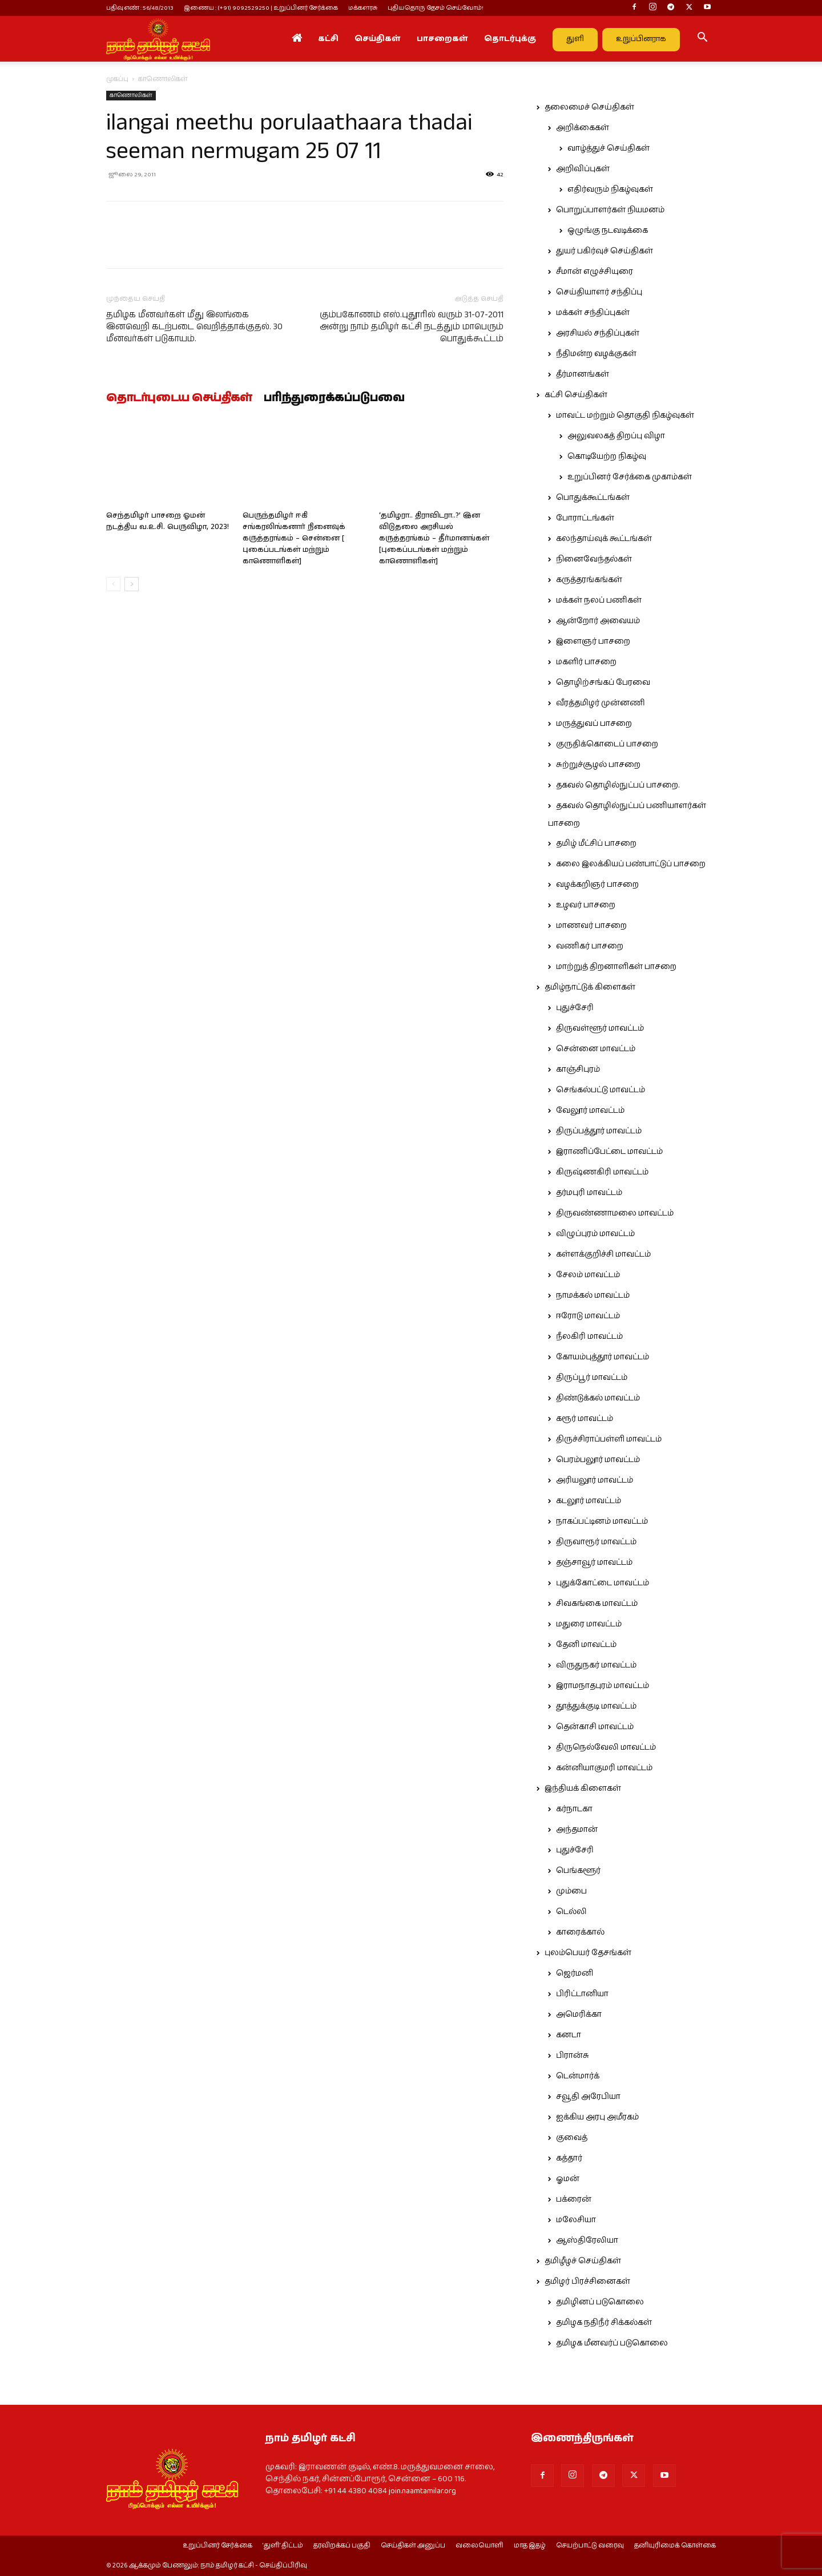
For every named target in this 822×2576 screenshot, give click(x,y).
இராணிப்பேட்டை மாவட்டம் (609, 1151)
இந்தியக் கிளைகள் (583, 1788)
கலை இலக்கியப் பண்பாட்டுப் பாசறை (631, 864)
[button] (702, 39)
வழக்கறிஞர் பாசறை (597, 884)
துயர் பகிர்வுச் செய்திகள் (604, 251)
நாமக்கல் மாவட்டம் (593, 1295)
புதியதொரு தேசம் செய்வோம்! (435, 8)
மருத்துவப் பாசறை (594, 723)
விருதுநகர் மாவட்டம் (596, 1665)
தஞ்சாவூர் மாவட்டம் (594, 1562)
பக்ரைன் (573, 2199)
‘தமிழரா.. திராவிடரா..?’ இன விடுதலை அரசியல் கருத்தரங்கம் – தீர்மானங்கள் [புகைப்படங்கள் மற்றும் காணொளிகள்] (434, 538)
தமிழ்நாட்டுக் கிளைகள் (590, 987)
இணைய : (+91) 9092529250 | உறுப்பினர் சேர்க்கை (261, 8)
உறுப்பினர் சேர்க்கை (217, 2546)
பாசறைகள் (442, 39)
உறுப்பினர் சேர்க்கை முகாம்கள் (629, 477)
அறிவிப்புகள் (583, 169)
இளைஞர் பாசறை (593, 641)
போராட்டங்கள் (585, 518)
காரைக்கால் (580, 1932)
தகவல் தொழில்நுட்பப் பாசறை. (617, 785)
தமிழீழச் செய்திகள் (583, 2261)
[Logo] (158, 39)
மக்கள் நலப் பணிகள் (599, 600)
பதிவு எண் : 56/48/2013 (140, 8)
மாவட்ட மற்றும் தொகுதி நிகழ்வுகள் (625, 415)
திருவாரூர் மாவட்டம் (596, 1542)
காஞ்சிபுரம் (578, 1069)
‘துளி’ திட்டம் (283, 2546)
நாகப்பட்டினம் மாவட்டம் (602, 1521)
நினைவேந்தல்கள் (594, 559)
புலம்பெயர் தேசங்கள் (588, 1953)
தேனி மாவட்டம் (586, 1644)
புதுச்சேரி (575, 1008)
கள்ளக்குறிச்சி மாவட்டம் (603, 1254)
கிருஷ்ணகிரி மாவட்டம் (602, 1172)
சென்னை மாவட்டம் (595, 1049)
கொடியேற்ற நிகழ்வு (606, 456)
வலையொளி (479, 2546)
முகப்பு (117, 79)
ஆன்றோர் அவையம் (598, 621)
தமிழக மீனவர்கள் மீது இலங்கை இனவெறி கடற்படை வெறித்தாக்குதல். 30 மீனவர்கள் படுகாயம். (194, 327)
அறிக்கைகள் (582, 128)
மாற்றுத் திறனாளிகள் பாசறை (616, 966)
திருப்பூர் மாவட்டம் (591, 1377)
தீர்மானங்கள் (582, 374)
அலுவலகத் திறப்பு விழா (616, 436)
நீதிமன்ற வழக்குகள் (596, 354)
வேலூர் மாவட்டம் (590, 1110)
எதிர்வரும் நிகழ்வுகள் (610, 189)
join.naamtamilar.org (422, 2491)
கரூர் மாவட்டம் (584, 1418)
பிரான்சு (572, 2055)
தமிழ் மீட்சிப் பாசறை (596, 843)
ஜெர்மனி (574, 1973)
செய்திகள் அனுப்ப (413, 2546)
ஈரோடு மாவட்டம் (588, 1316)
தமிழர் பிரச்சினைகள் (587, 2281)
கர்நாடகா (574, 1809)
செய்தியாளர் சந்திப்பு (599, 292)
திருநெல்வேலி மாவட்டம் (606, 1747)
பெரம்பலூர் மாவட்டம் (598, 1459)
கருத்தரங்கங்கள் (589, 580)
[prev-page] (113, 584)
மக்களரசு (362, 8)
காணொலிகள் (131, 95)
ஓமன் (567, 2179)
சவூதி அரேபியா (588, 2096)
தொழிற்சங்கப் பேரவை (603, 682)
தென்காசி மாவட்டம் (595, 1727)
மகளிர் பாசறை (586, 662)
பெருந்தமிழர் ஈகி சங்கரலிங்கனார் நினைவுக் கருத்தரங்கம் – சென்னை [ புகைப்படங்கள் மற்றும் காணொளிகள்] (294, 538)
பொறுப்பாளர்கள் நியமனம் (610, 210)
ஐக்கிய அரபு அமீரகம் (597, 2117)
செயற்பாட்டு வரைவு (590, 2546)
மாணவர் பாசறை (591, 925)
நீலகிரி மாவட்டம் (589, 1336)
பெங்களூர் (578, 1870)
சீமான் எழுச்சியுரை (594, 271)
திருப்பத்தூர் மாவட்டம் (599, 1131)
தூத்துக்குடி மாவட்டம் (596, 1706)
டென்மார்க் (577, 2076)
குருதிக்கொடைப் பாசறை (607, 744)
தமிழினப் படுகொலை (600, 2302)
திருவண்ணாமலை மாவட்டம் (615, 1213)
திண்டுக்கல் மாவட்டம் (598, 1398)
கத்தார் (569, 2158)
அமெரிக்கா (579, 2014)
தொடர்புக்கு (510, 39)
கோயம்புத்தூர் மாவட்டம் (602, 1357)
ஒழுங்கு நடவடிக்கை (607, 230)
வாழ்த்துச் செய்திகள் (608, 148)
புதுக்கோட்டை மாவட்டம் (602, 1583)
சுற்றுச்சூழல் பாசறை (598, 764)
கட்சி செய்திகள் (576, 395)
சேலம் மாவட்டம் (588, 1275)
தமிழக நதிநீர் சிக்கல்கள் (604, 2322)
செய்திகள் (377, 39)
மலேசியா (576, 2220)
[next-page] (131, 584)
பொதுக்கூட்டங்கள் (593, 497)
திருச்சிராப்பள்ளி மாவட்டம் (609, 1439)
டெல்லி (571, 1911)
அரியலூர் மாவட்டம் (594, 1480)
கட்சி (328, 39)
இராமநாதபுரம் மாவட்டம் (602, 1685)
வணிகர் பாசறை (589, 946)
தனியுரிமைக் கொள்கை (675, 2546)
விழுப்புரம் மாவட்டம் (595, 1234)
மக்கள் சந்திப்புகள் (593, 312)
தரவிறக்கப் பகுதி (341, 2546)
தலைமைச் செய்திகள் (589, 107)
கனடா (568, 2035)
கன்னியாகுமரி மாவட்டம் (604, 1768)
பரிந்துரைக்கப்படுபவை (334, 398)
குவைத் (571, 2137)
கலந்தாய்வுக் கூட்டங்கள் (604, 538)
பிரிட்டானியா (582, 1994)
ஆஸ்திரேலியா (587, 2240)
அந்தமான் (577, 1829)
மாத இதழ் (530, 2546)
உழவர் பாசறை (585, 905)
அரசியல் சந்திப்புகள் (597, 333)
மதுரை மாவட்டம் (589, 1624)
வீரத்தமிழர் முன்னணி (600, 703)
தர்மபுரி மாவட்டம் (589, 1192)
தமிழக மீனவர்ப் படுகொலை (612, 2343)
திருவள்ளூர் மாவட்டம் (600, 1028)
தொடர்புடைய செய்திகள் (179, 398)
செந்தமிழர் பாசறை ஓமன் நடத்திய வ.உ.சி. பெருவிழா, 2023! (167, 521)
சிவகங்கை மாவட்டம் (597, 1603)
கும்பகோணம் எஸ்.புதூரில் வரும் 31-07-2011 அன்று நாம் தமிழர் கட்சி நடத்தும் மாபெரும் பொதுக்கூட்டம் (411, 327)
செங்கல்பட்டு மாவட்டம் (600, 1090)
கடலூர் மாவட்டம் (588, 1501)
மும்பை (571, 1891)
